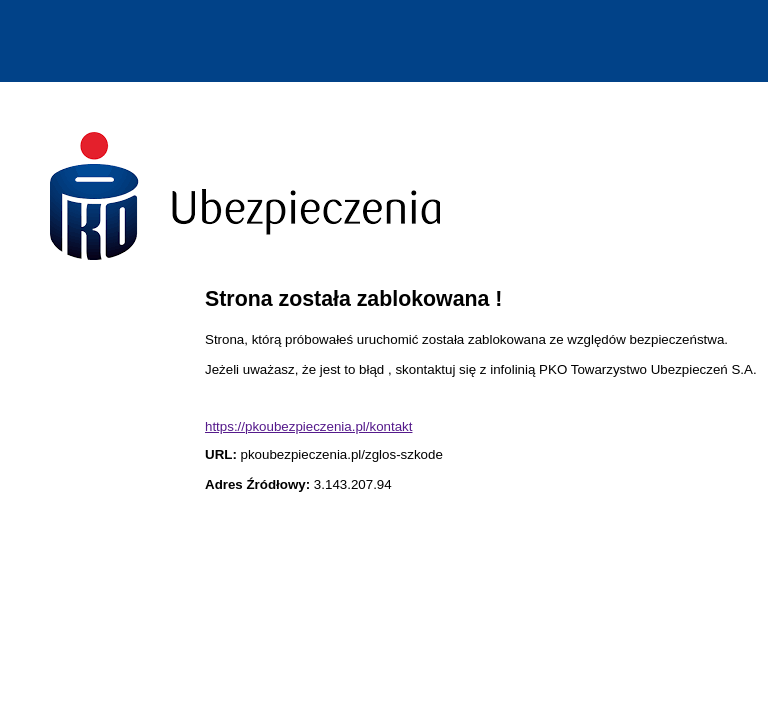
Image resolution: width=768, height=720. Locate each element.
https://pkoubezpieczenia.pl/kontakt (308, 426)
